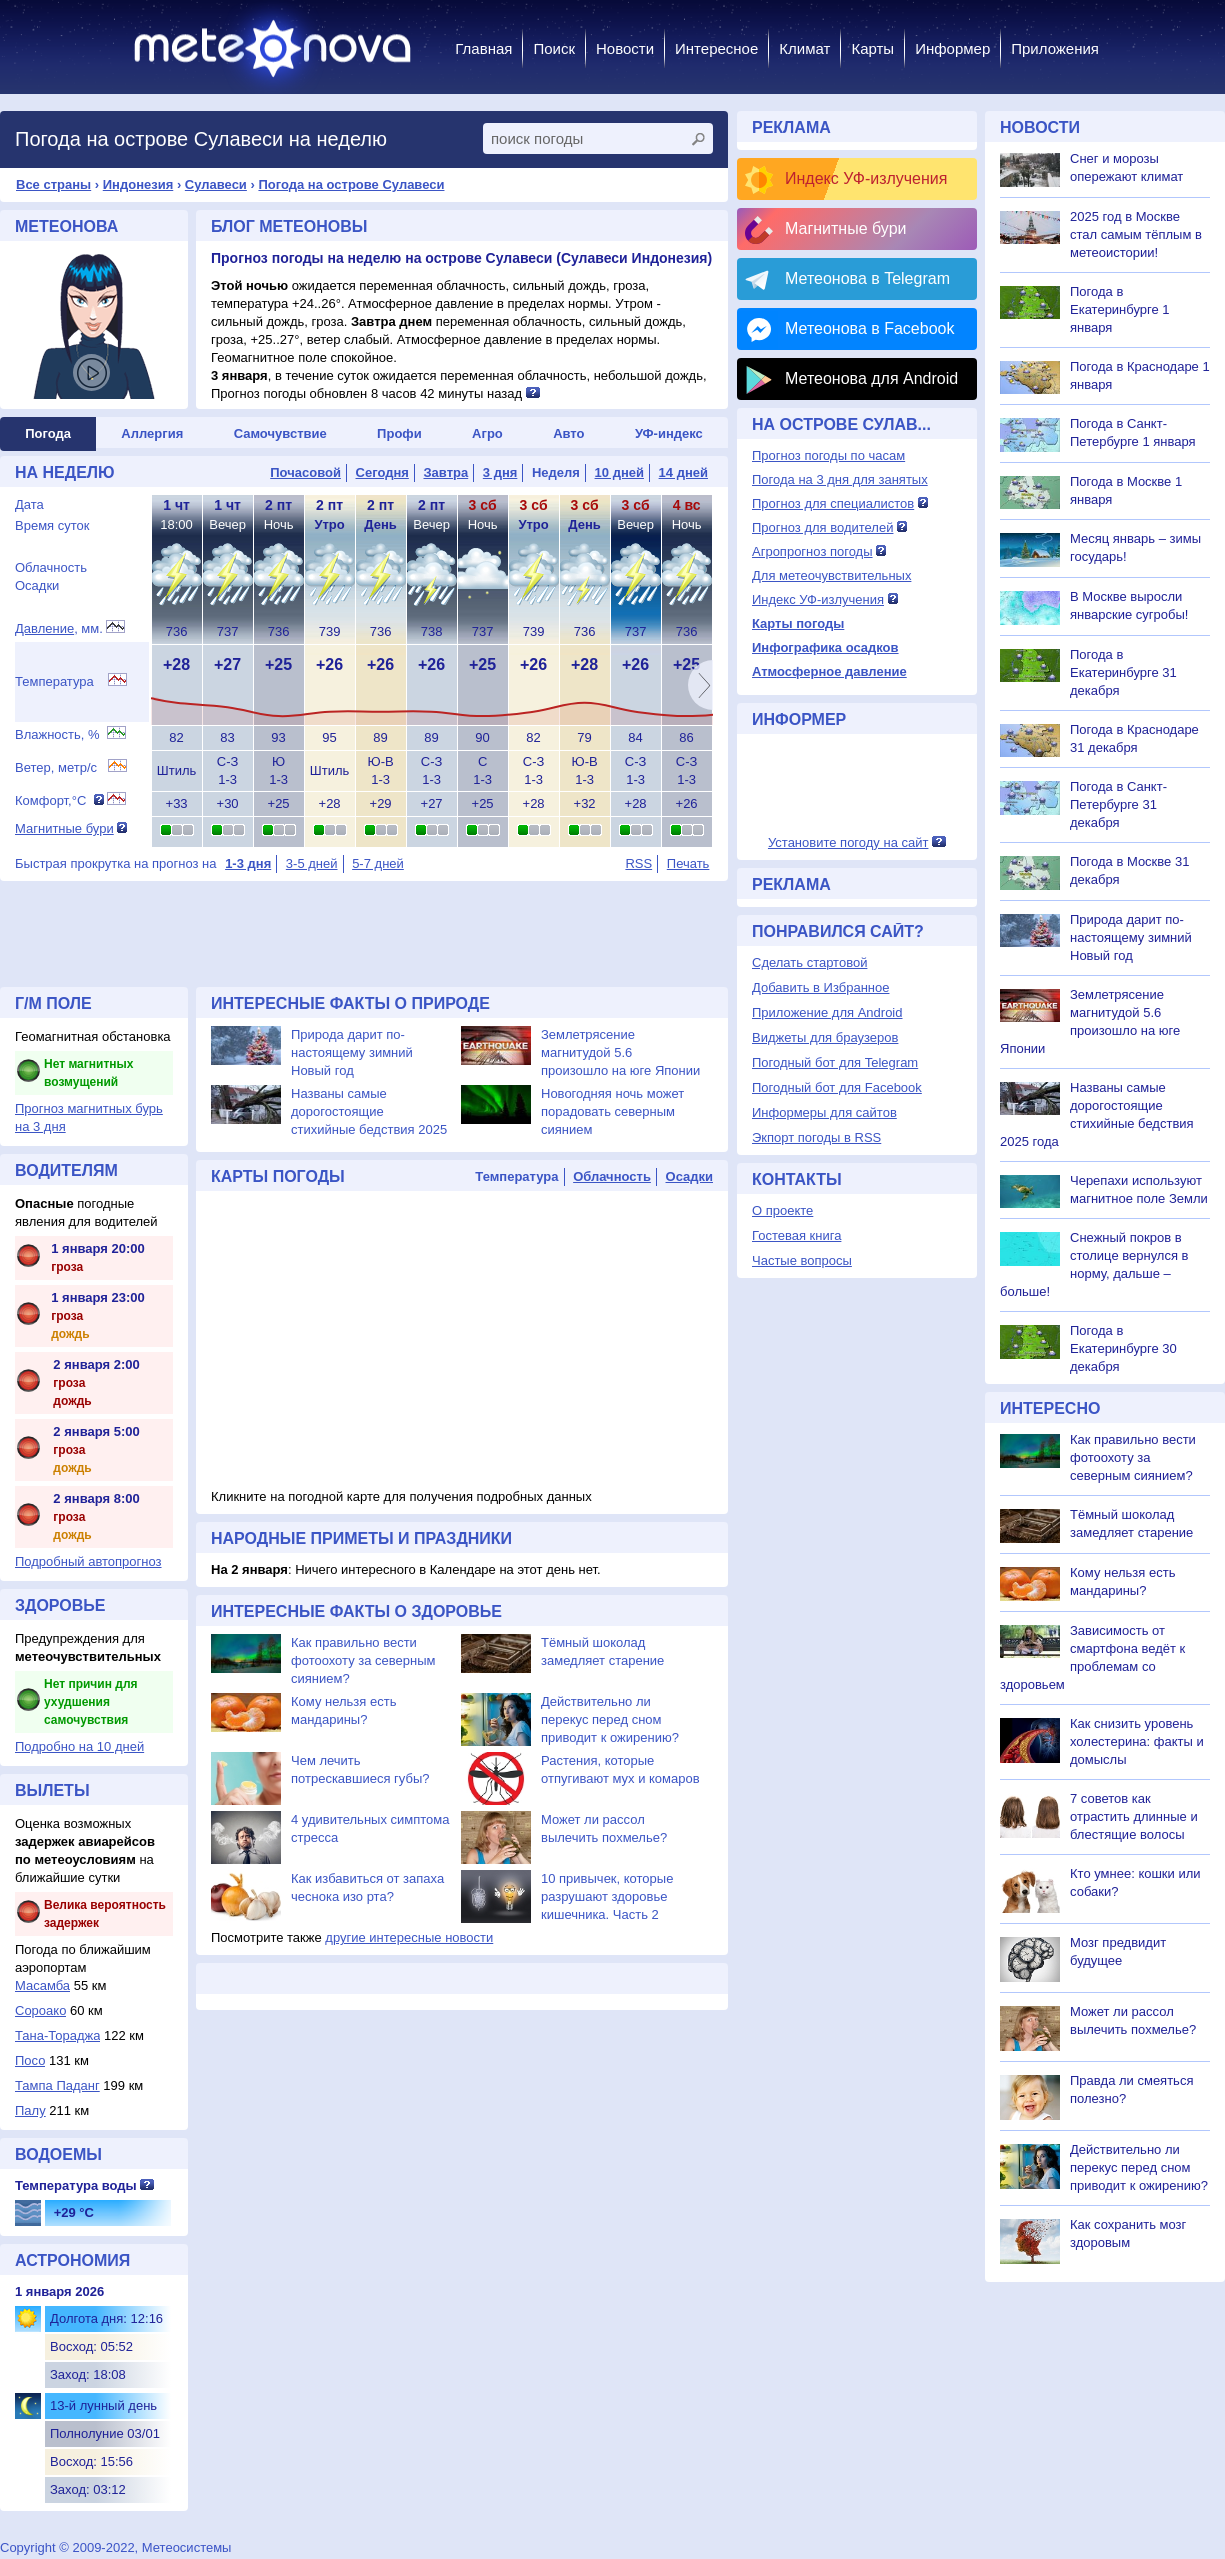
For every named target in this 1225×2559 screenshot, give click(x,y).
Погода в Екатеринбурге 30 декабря (1123, 1348)
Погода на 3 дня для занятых (840, 479)
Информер (952, 48)
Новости (625, 48)
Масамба (42, 1985)
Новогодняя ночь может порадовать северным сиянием (612, 1111)
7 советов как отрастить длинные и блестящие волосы (1134, 1816)
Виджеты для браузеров (825, 1037)
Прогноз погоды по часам (828, 455)
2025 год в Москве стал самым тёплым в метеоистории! (1136, 234)
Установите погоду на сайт (848, 842)
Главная (483, 48)
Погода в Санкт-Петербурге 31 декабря (1118, 804)
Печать (688, 863)
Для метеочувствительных (831, 575)
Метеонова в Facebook (869, 328)
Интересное (716, 48)
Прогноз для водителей (822, 527)
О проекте (782, 1210)
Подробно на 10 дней (79, 1746)
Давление (44, 628)
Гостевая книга (796, 1235)
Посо (30, 2060)
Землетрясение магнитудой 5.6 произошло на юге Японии (620, 1052)
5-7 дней (378, 863)
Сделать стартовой (809, 962)
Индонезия (138, 184)
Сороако (40, 2010)
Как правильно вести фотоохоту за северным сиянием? (363, 1660)
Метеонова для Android (871, 378)
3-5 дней (312, 863)
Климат (804, 48)
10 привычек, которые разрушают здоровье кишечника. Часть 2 (607, 1896)
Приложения (1055, 48)
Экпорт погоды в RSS (816, 1137)
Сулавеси (216, 184)
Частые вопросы (802, 1260)
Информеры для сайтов (824, 1112)
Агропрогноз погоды (812, 551)
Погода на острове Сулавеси (351, 184)
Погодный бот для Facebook (837, 1087)
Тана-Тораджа (57, 2035)
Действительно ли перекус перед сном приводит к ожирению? (610, 1719)
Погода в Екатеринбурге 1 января (1120, 309)
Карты (872, 48)
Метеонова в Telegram (867, 278)
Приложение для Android (827, 1012)
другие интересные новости (409, 1937)
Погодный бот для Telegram (835, 1062)
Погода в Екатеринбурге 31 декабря (1123, 672)
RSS (638, 863)
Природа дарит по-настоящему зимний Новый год (352, 1052)
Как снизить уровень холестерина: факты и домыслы (1137, 1741)
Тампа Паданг (57, 2085)
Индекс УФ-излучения (866, 178)
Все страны (53, 184)
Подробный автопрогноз (88, 1561)
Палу (30, 2110)
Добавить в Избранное (820, 987)
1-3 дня (248, 863)
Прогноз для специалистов (833, 503)
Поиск (554, 48)
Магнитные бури (64, 828)
